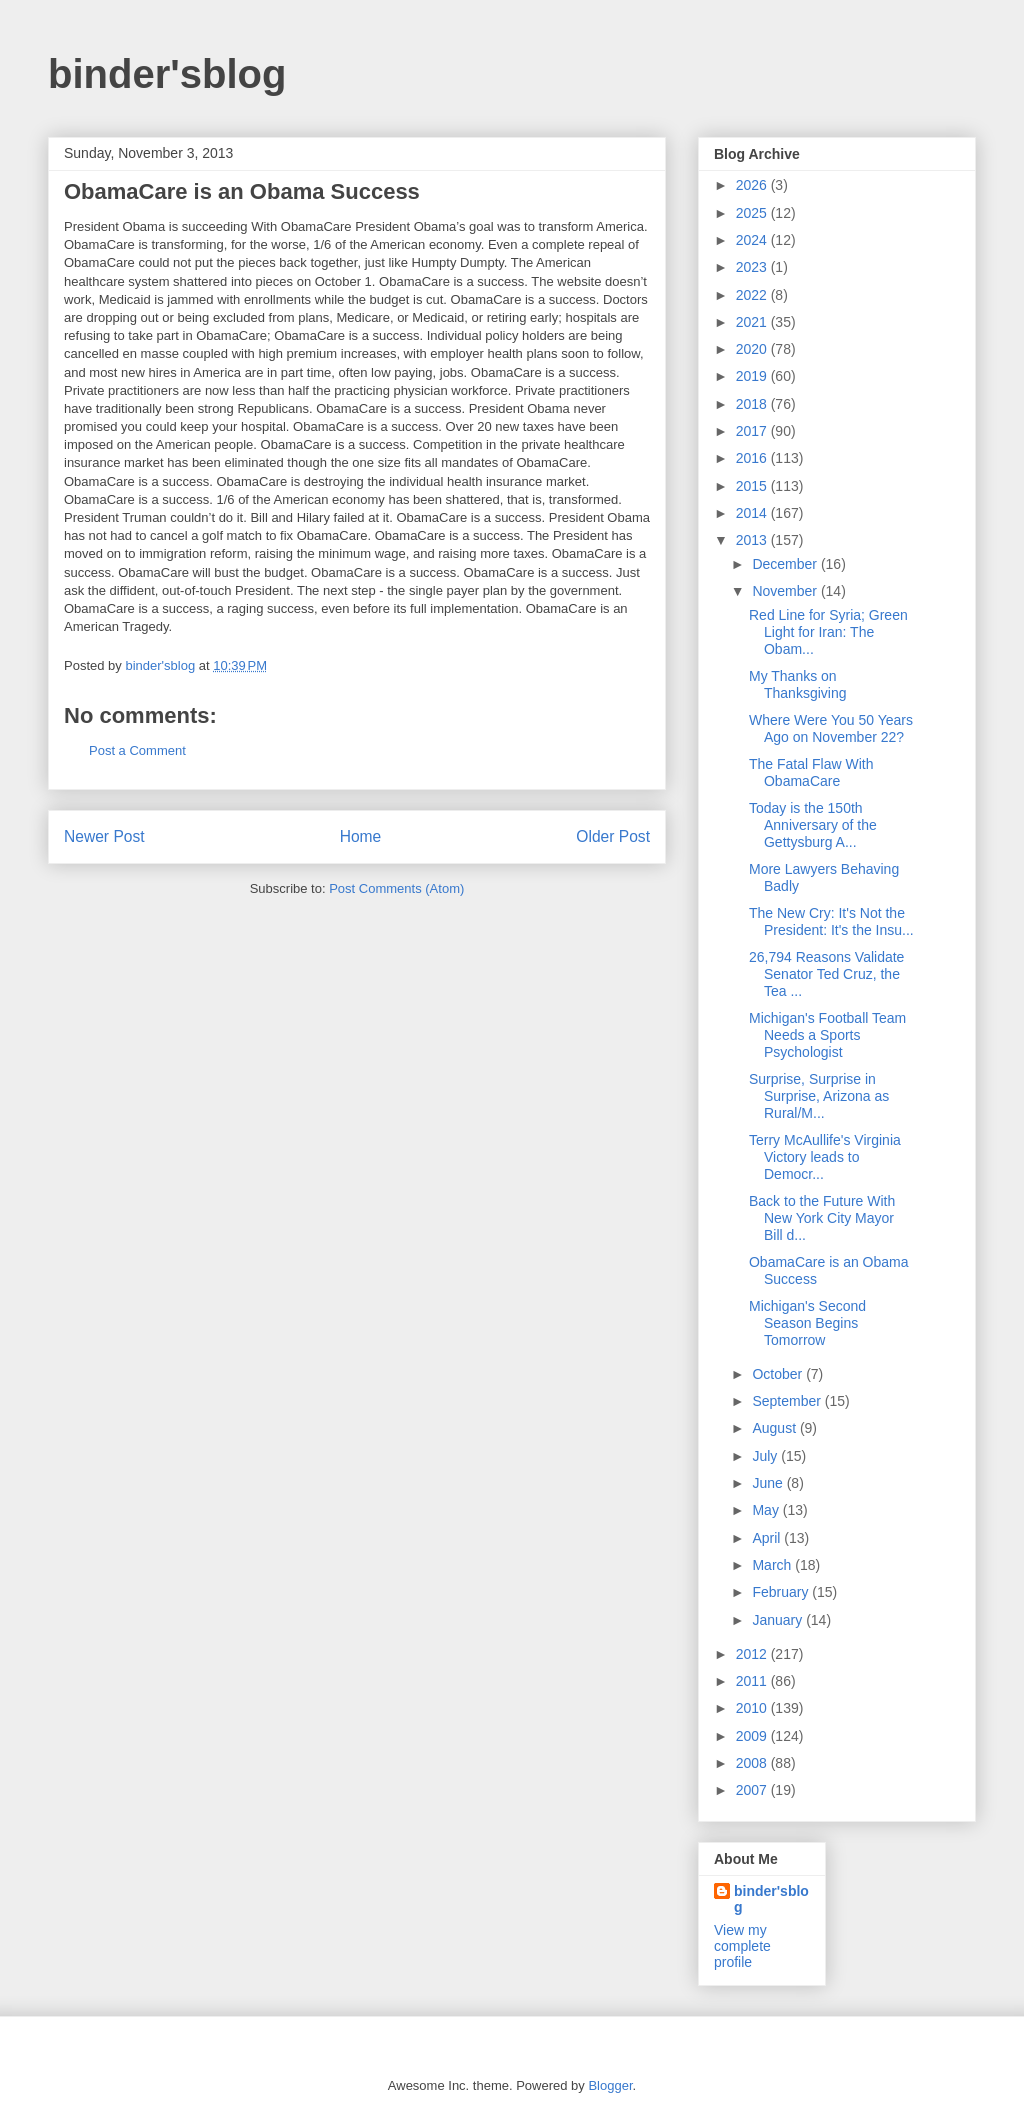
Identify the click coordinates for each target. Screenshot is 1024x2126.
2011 (753, 1681)
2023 (753, 267)
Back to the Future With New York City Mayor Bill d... (822, 1218)
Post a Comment (137, 750)
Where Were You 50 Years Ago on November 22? (831, 728)
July (766, 1456)
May (767, 1510)
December (786, 564)
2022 (753, 295)
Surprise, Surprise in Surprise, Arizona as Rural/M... (819, 1096)
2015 (753, 486)
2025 (753, 213)
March (773, 1565)
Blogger (610, 2085)
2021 (753, 322)
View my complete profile (742, 1946)
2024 (753, 240)
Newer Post (104, 836)
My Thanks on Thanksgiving (798, 684)
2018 (753, 404)
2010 (753, 1708)
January (779, 1620)
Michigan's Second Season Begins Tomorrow (807, 1323)
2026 (753, 185)
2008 (753, 1763)
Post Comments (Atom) (396, 888)
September (788, 1401)
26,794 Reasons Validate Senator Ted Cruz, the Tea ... (826, 974)
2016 (753, 458)
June (769, 1483)
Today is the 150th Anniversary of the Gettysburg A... (813, 825)
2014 (753, 513)
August (775, 1428)
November (786, 591)
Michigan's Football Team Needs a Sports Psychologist (827, 1035)
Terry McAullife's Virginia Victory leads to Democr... (825, 1157)
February (782, 1592)
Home (361, 836)
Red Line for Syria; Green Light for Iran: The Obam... (828, 632)
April (768, 1538)
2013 (753, 540)
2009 (753, 1736)
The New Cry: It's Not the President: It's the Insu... (831, 921)
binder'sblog (167, 74)
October (779, 1374)
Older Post (613, 836)
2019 (753, 376)
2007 (753, 1790)
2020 (753, 349)
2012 (753, 1654)
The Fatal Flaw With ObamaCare (811, 772)
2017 (753, 431)
